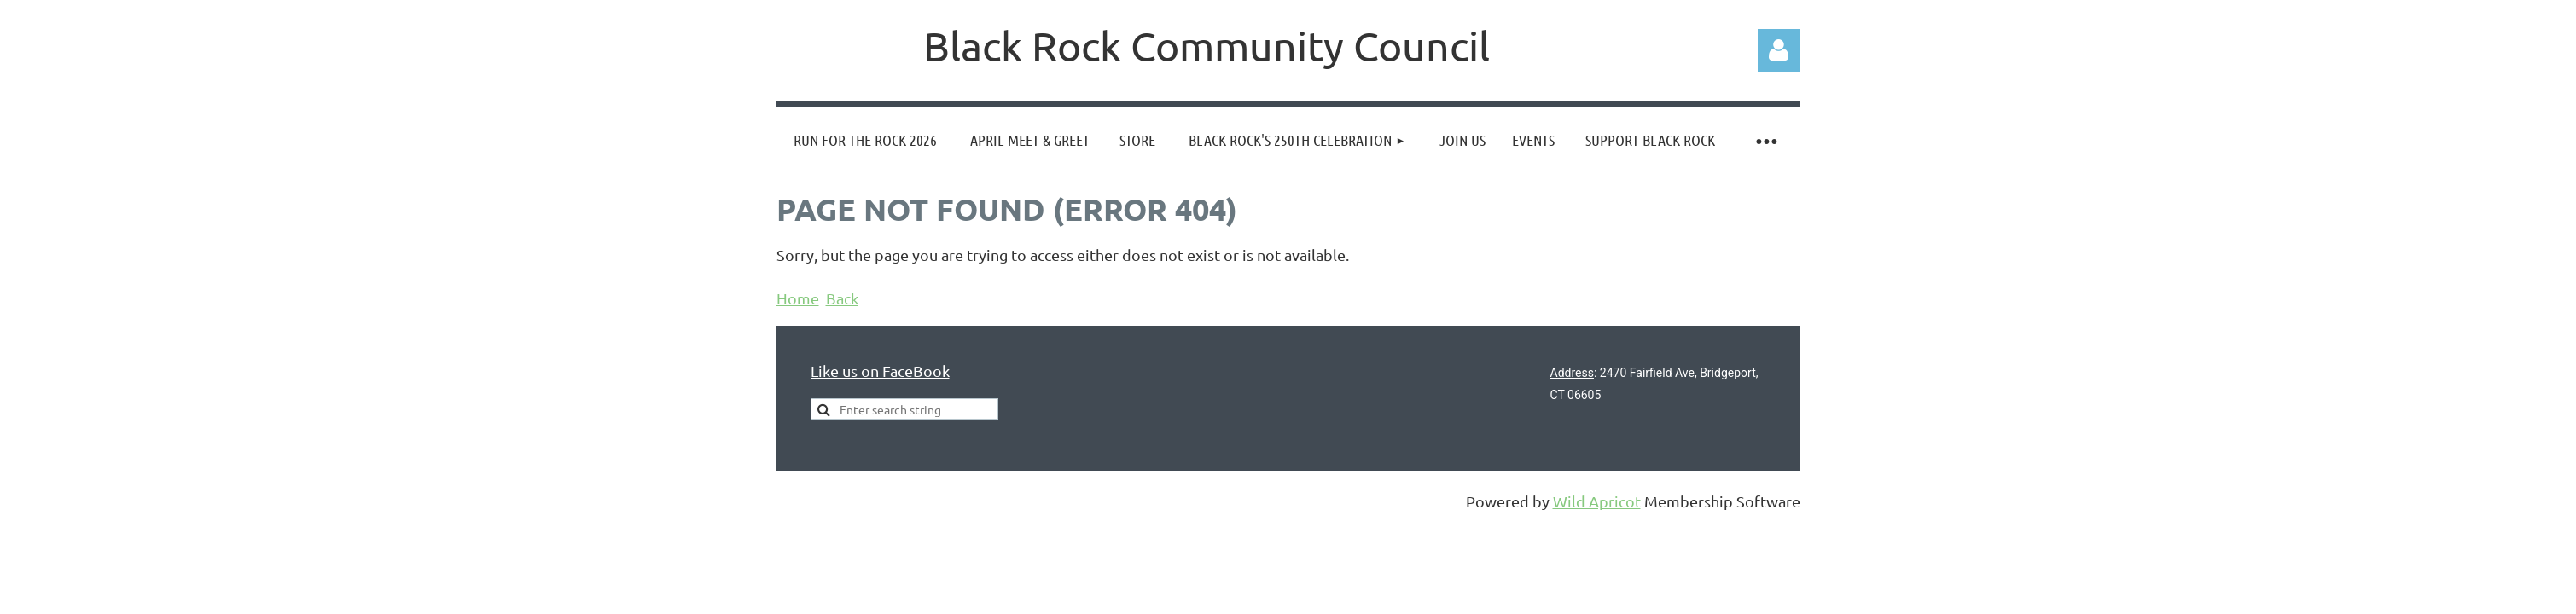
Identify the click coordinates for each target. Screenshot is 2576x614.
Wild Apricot (1597, 501)
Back (842, 298)
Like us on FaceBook (880, 370)
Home (797, 298)
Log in (1779, 50)
